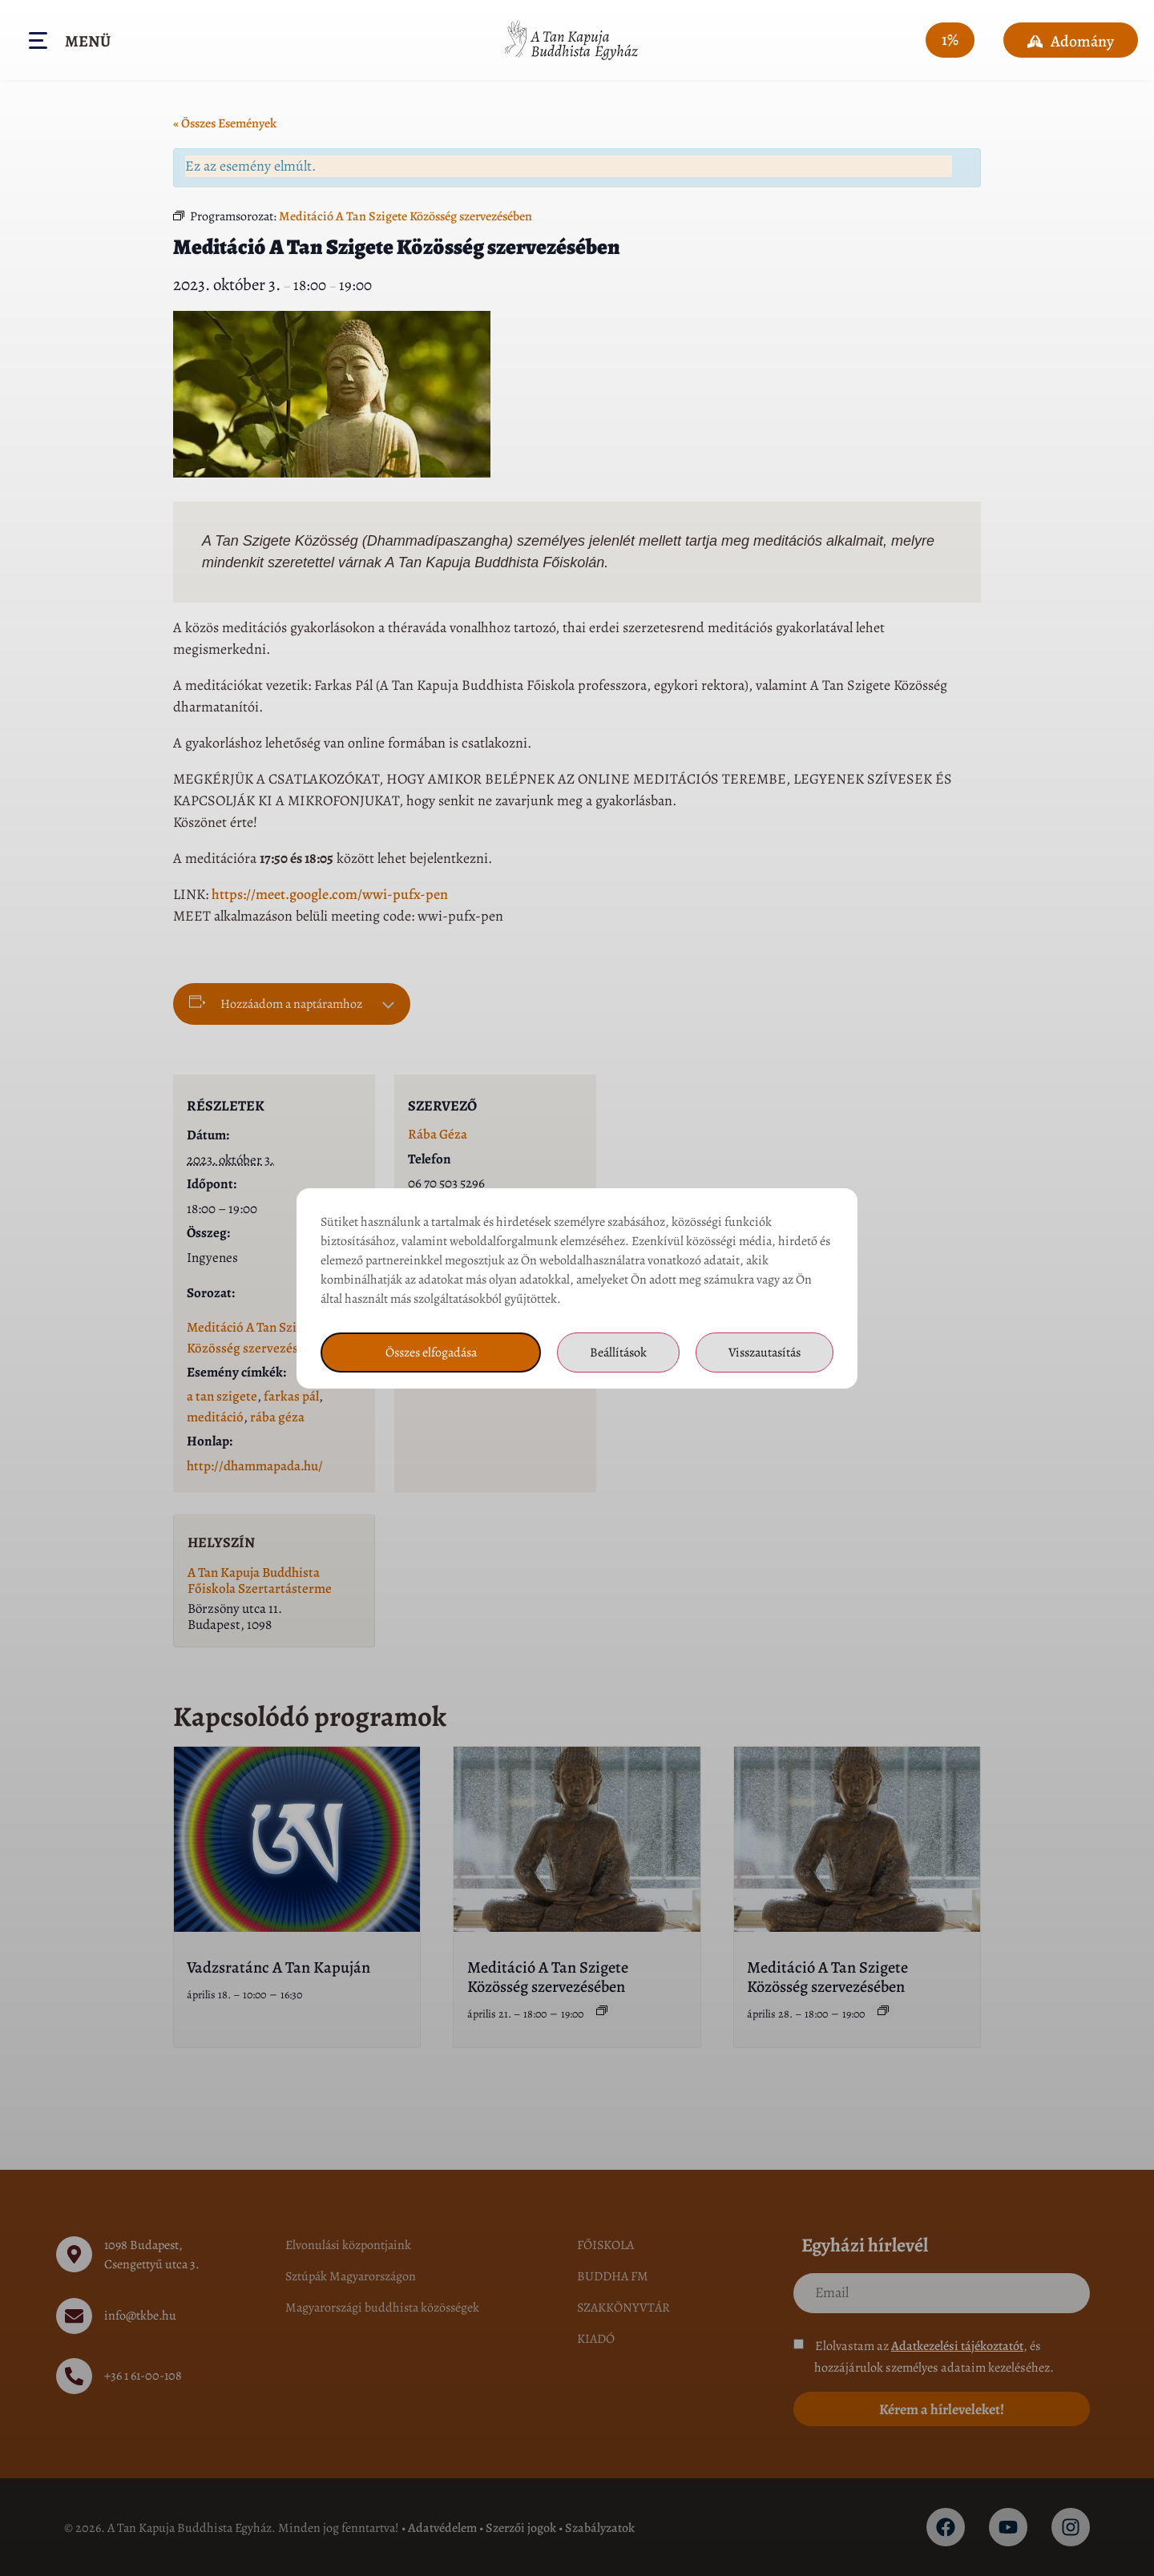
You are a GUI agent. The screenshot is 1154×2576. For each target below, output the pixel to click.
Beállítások (618, 1352)
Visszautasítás (764, 1352)
